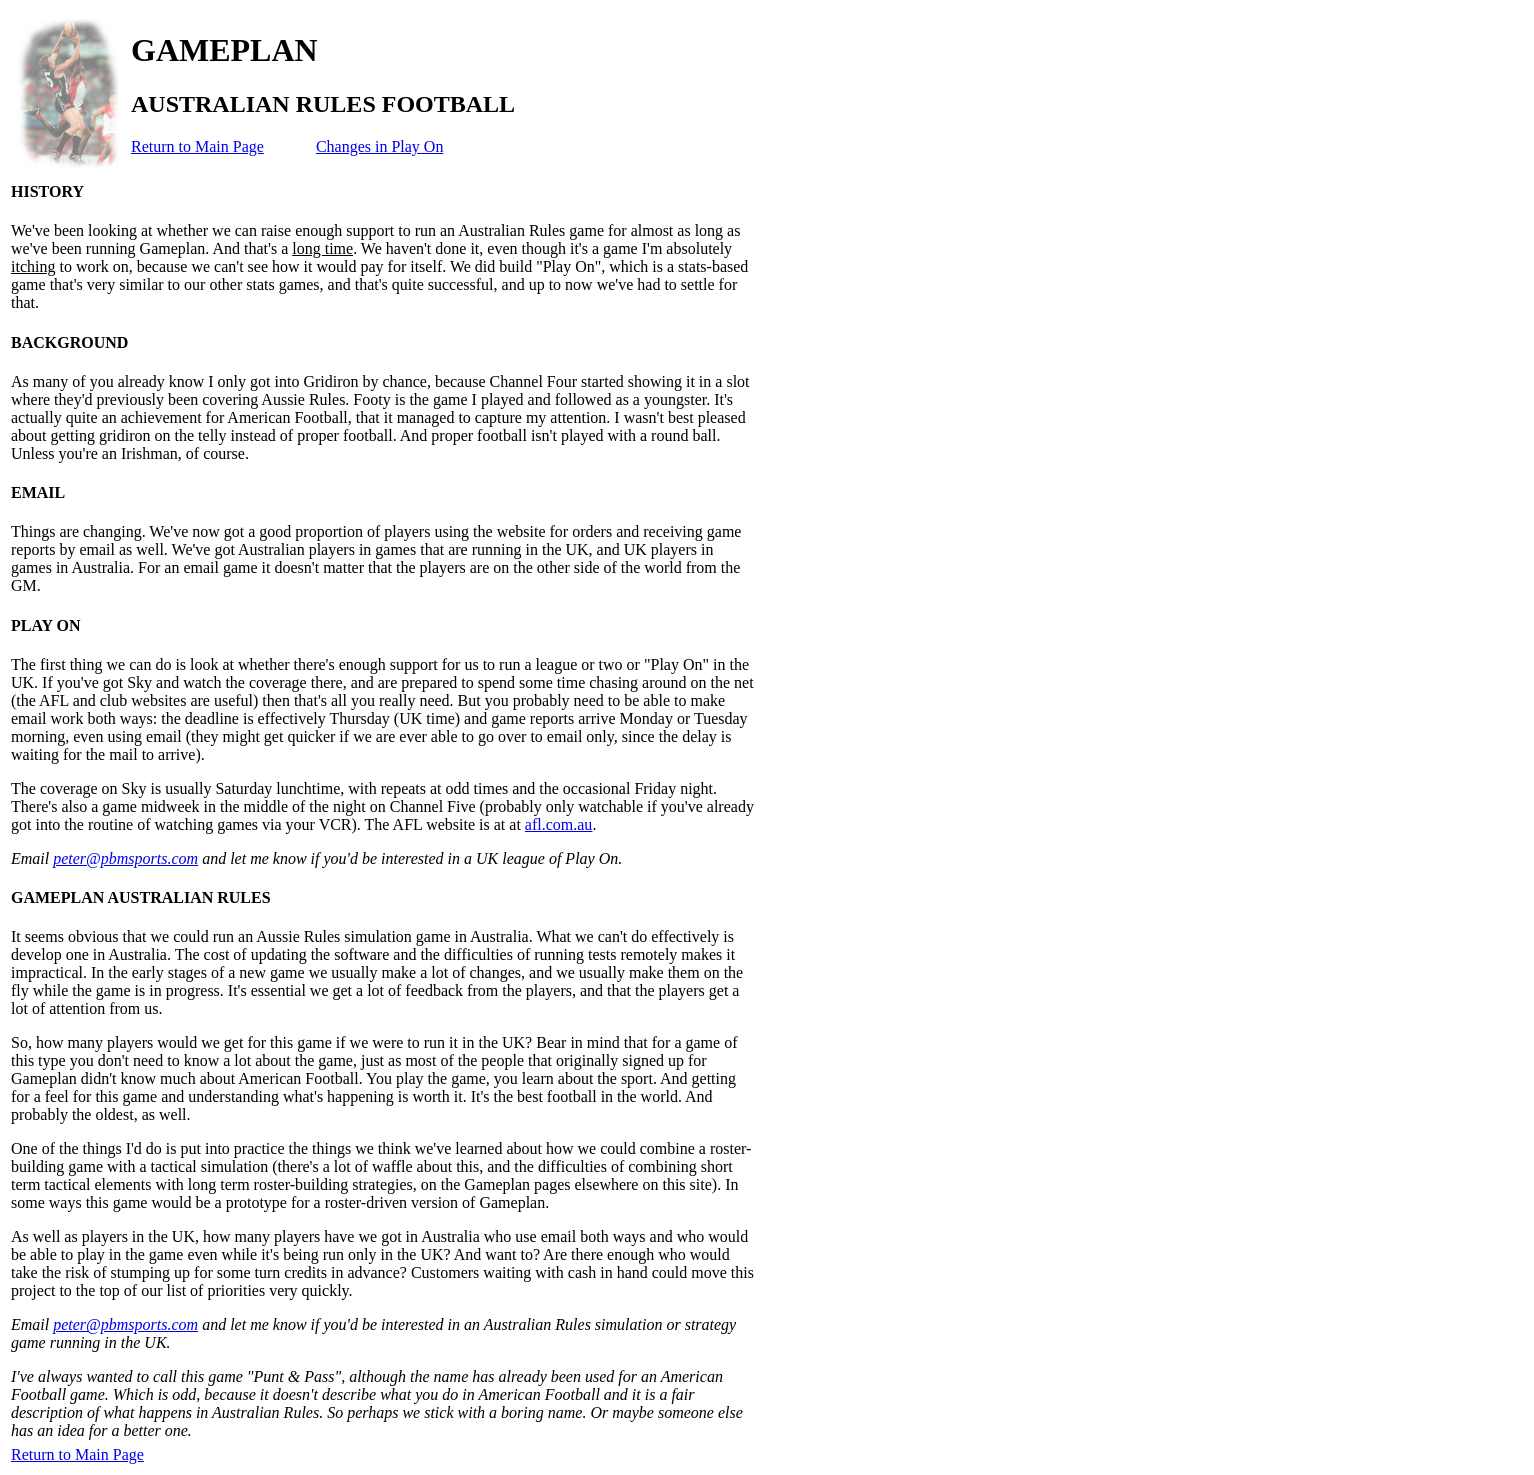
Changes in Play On (380, 146)
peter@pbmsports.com (125, 858)
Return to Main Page (197, 146)
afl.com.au (559, 824)
